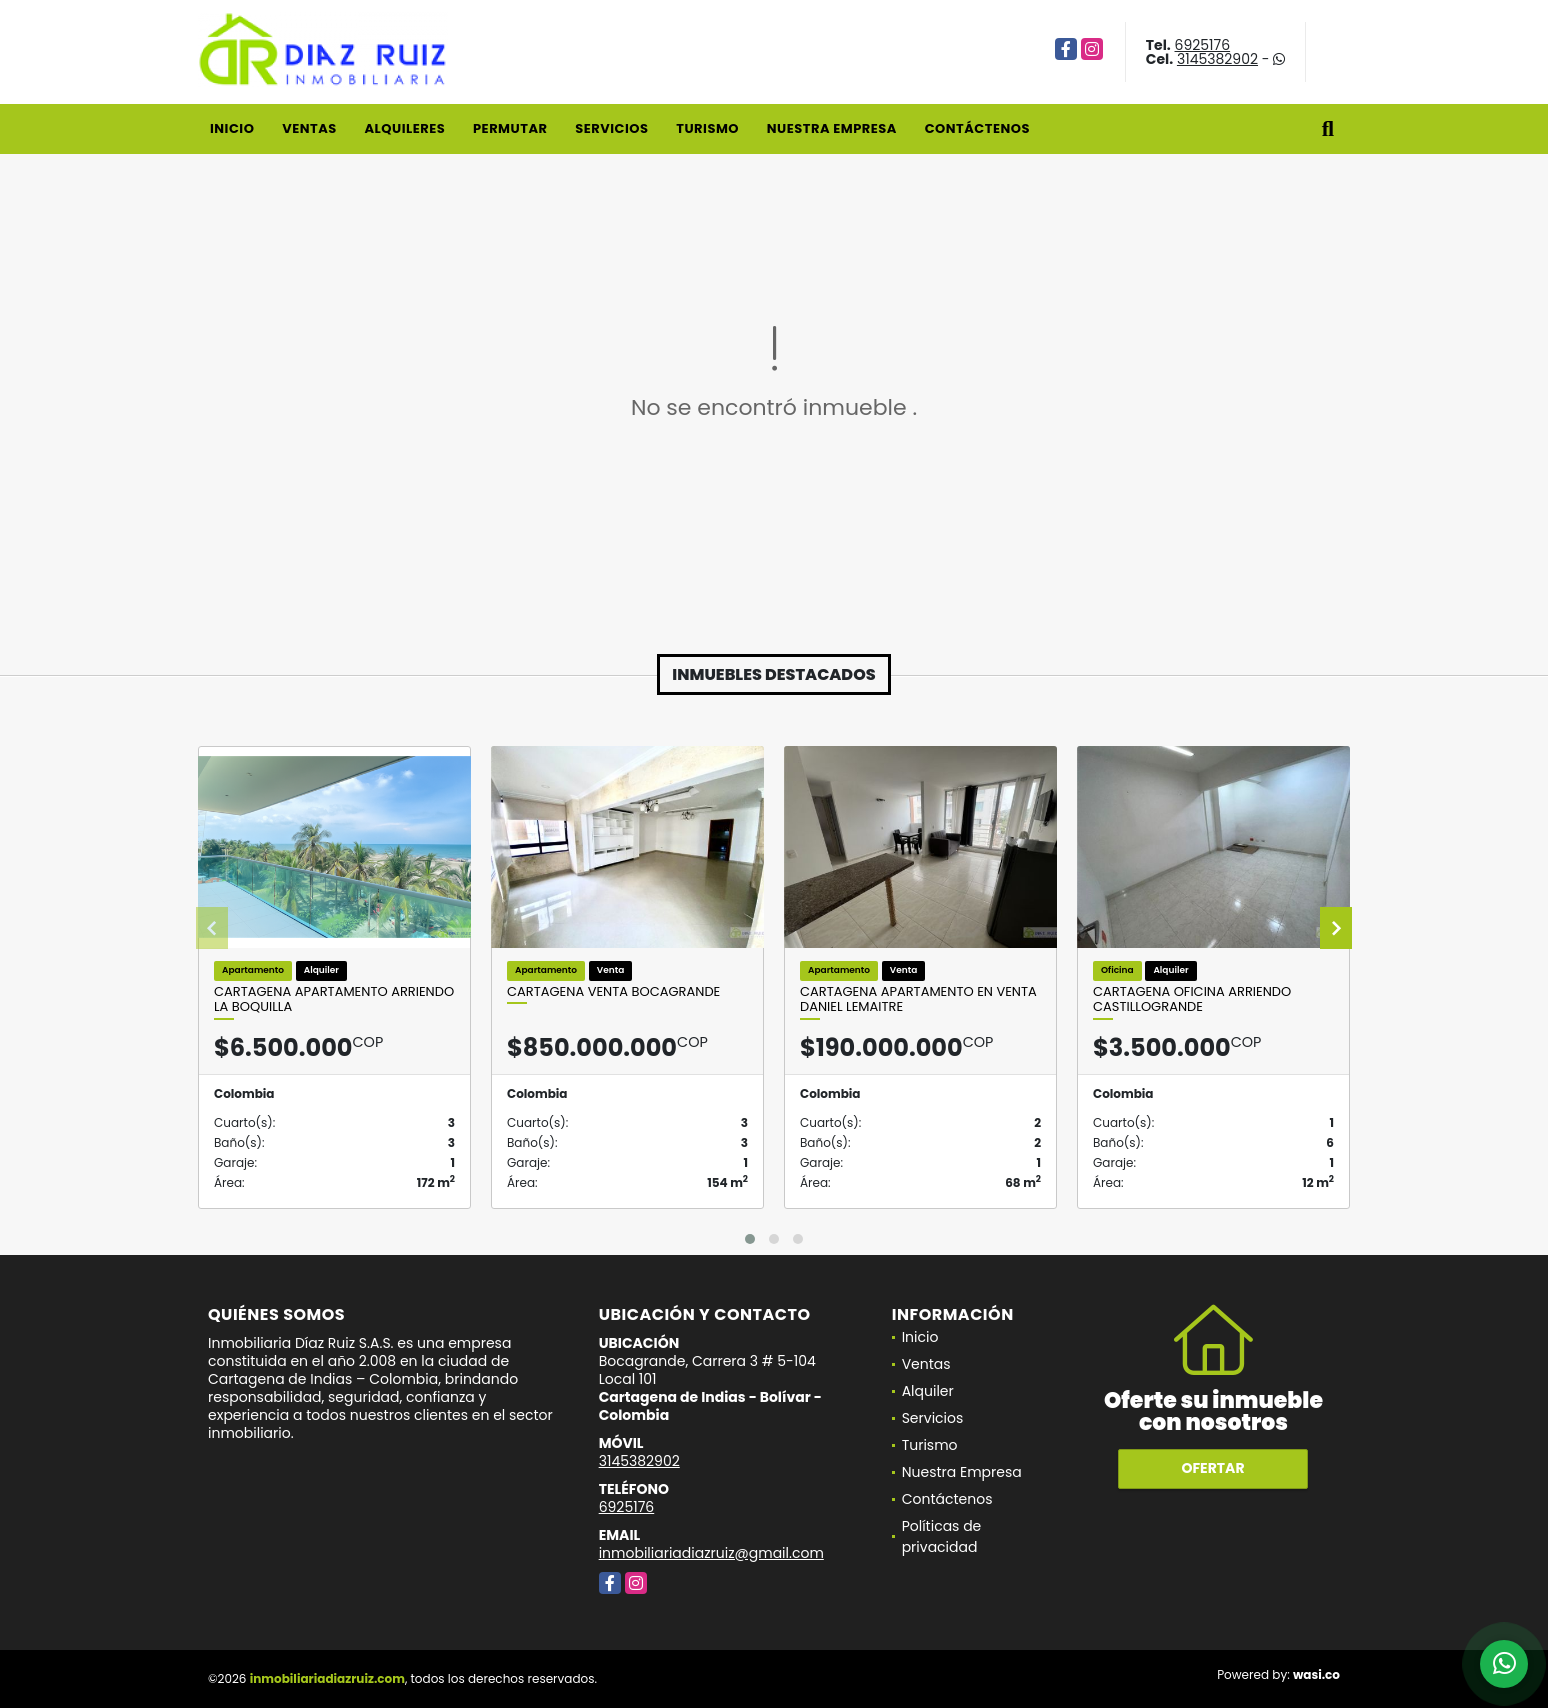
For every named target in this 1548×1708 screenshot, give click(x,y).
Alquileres (404, 128)
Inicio (232, 128)
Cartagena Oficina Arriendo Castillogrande (1192, 999)
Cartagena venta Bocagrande (613, 992)
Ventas (309, 128)
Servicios (611, 128)
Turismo (707, 128)
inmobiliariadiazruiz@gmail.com (711, 1553)
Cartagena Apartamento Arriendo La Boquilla (334, 999)
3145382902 (1217, 59)
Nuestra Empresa (832, 128)
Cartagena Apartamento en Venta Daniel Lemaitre (918, 999)
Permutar (510, 128)
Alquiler (928, 1391)
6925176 (1203, 45)
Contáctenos (977, 128)
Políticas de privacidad (942, 1536)
